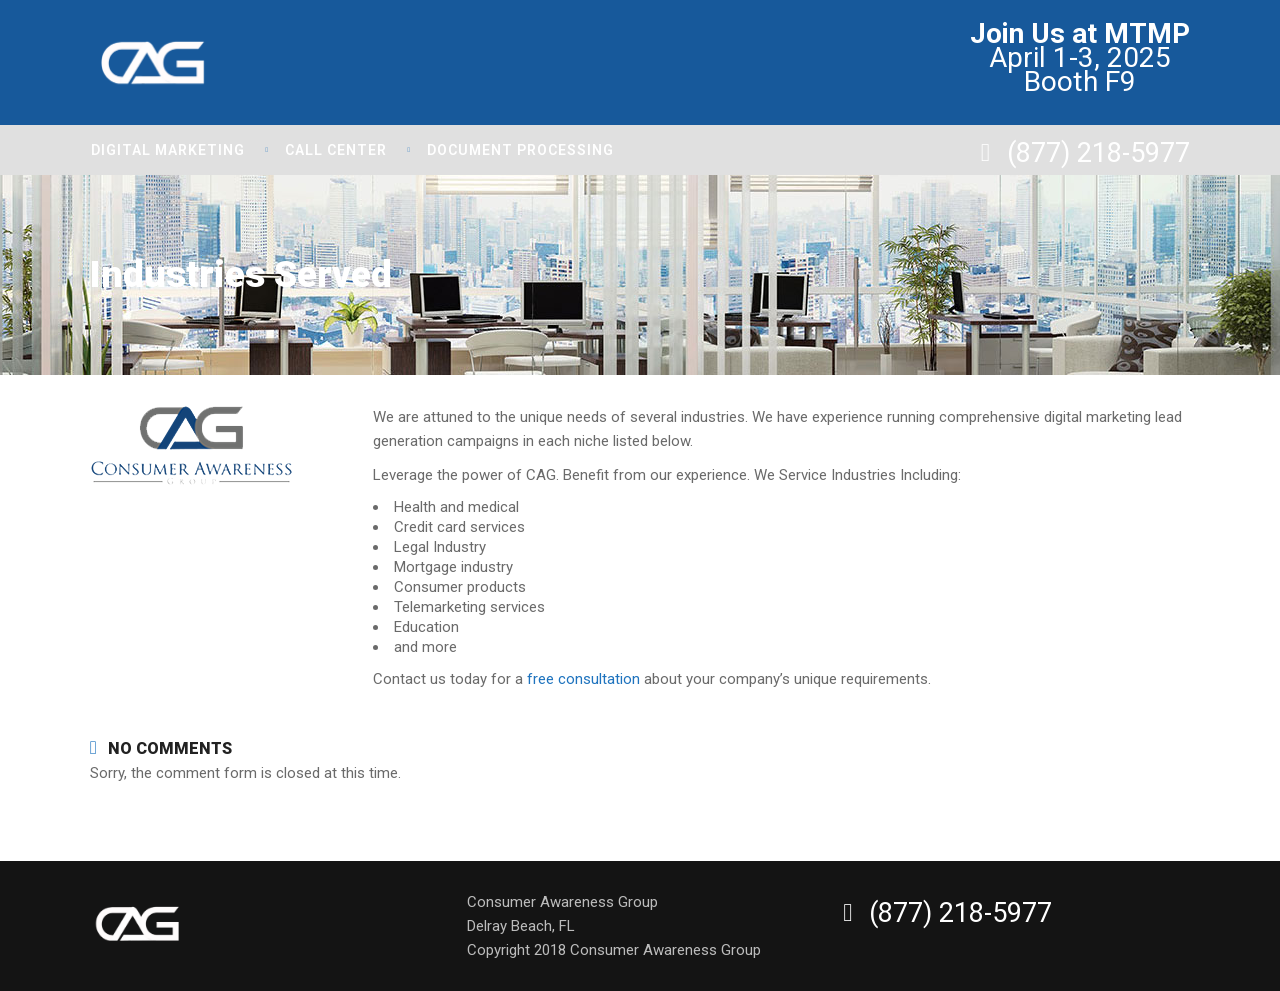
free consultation (583, 679)
